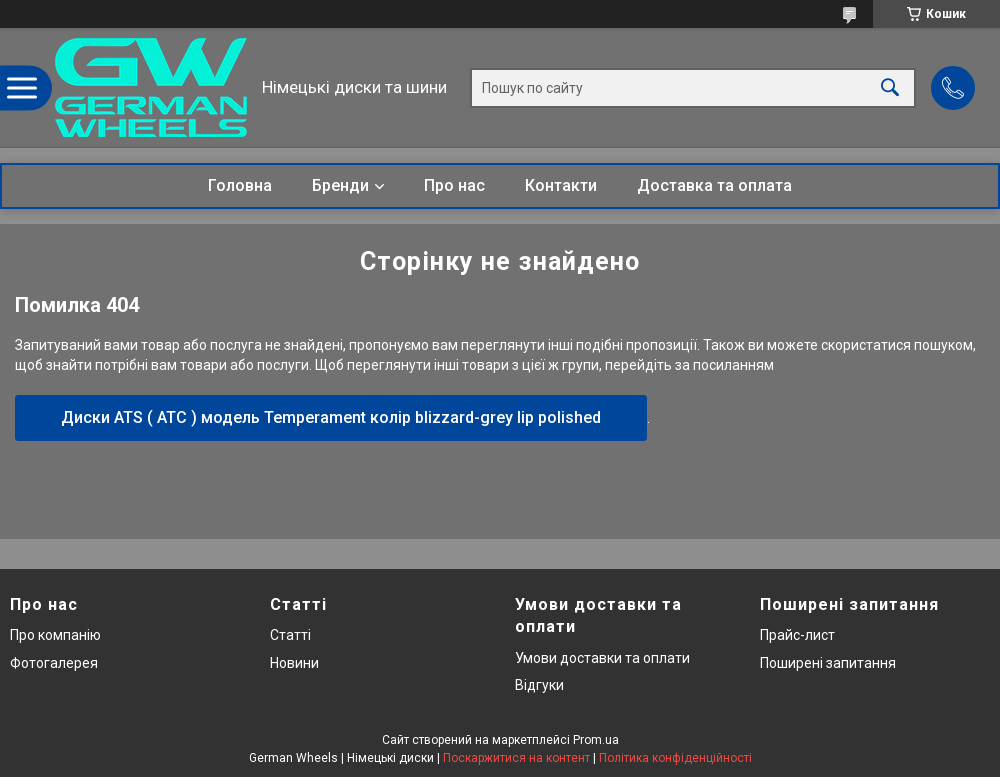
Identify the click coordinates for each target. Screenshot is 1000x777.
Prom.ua (596, 740)
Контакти (561, 185)
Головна (240, 185)
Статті (290, 635)
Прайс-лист (797, 635)
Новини (294, 663)
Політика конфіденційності (675, 758)
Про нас (454, 185)
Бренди (340, 185)
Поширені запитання (828, 663)
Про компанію (55, 635)
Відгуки (539, 685)
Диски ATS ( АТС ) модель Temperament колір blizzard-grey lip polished (331, 417)
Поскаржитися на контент (516, 758)
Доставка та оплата (714, 185)
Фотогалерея (54, 663)
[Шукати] (890, 87)
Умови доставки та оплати (602, 658)
